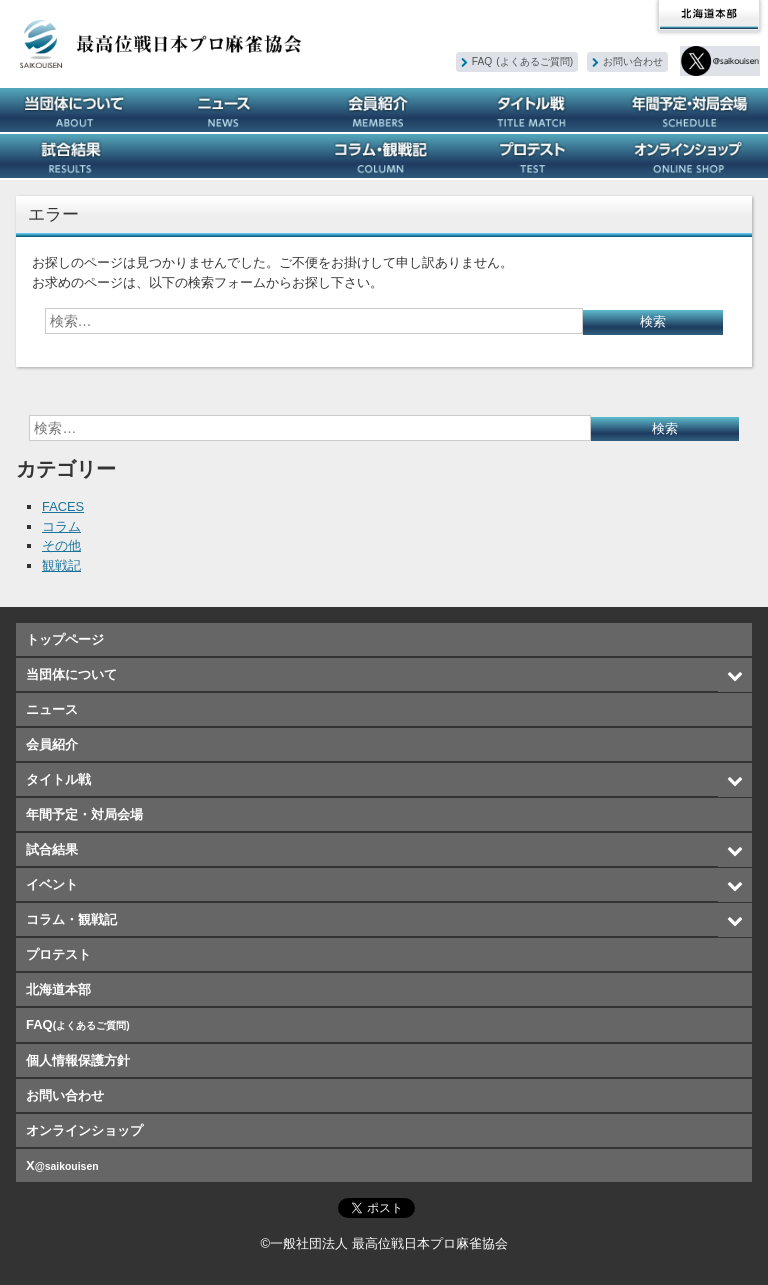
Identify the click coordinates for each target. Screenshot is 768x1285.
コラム (61, 526)
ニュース (231, 110)
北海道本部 (709, 16)
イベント (231, 156)
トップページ (65, 639)
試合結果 (77, 156)
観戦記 (61, 565)
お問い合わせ (634, 60)
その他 (61, 545)
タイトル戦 (538, 110)
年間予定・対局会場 (691, 110)
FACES (63, 506)
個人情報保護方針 (78, 1060)
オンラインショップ (691, 156)
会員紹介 (384, 110)
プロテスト (538, 156)
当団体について (77, 110)
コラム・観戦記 (384, 156)
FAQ (523, 60)
